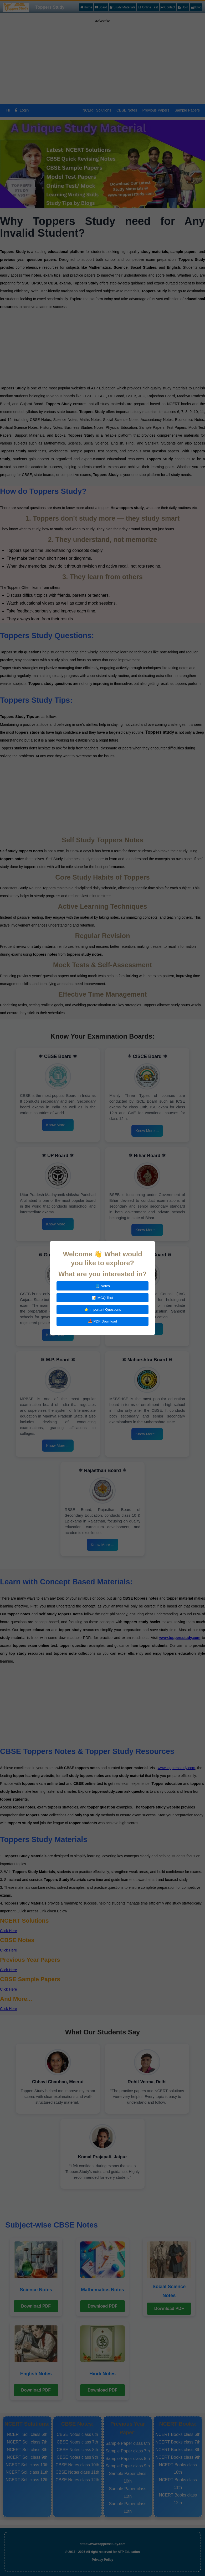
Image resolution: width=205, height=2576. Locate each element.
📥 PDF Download (102, 1321)
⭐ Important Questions (102, 1309)
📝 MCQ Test (102, 1298)
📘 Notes (102, 1286)
